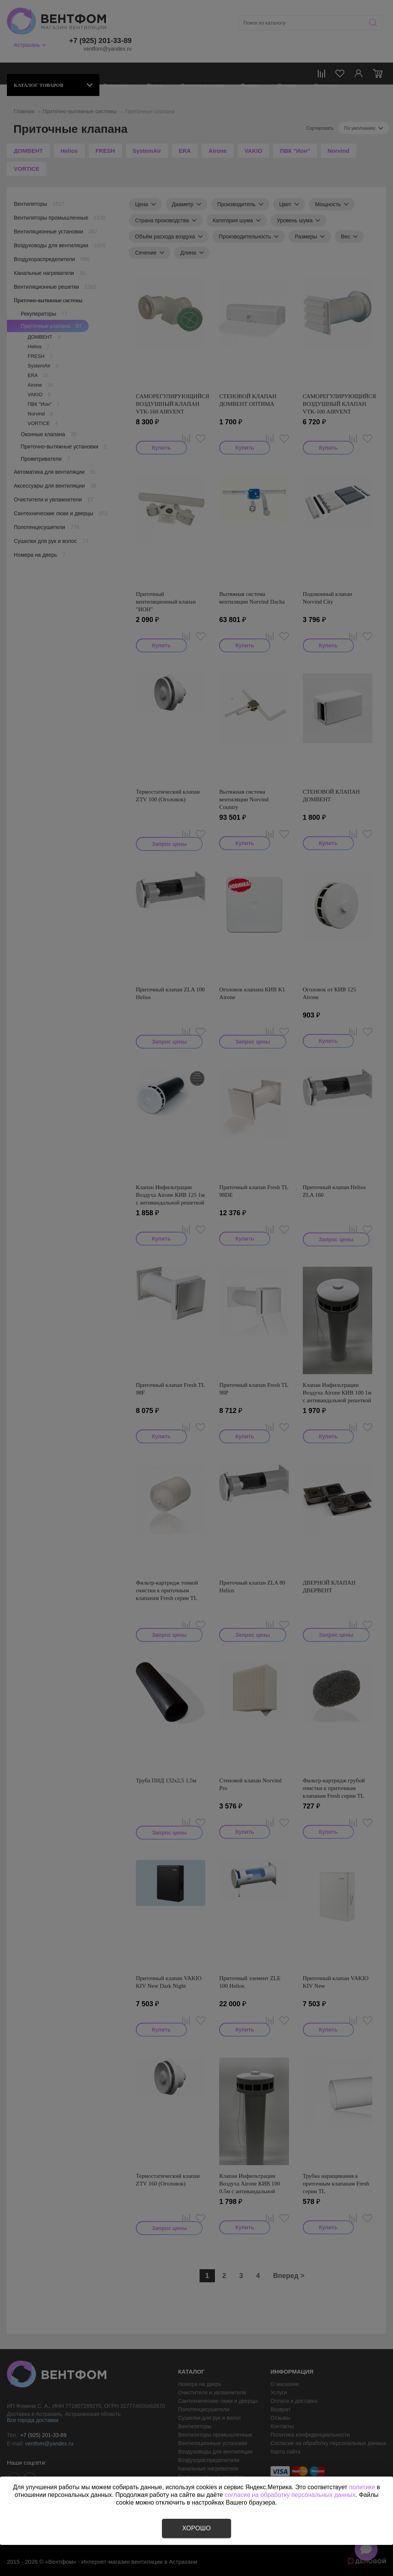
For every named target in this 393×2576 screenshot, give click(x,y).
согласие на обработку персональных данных (290, 2495)
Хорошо (196, 2528)
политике (362, 2487)
